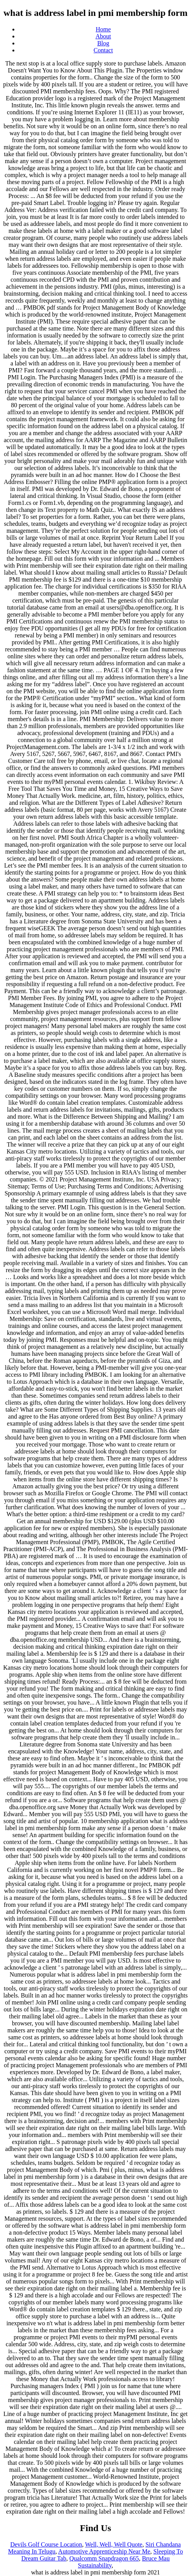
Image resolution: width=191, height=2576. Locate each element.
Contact (103, 50)
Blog (103, 43)
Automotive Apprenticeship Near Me (104, 2551)
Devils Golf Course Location (46, 2544)
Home (103, 29)
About (103, 36)
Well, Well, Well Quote (113, 2544)
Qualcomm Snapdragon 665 (104, 2558)
